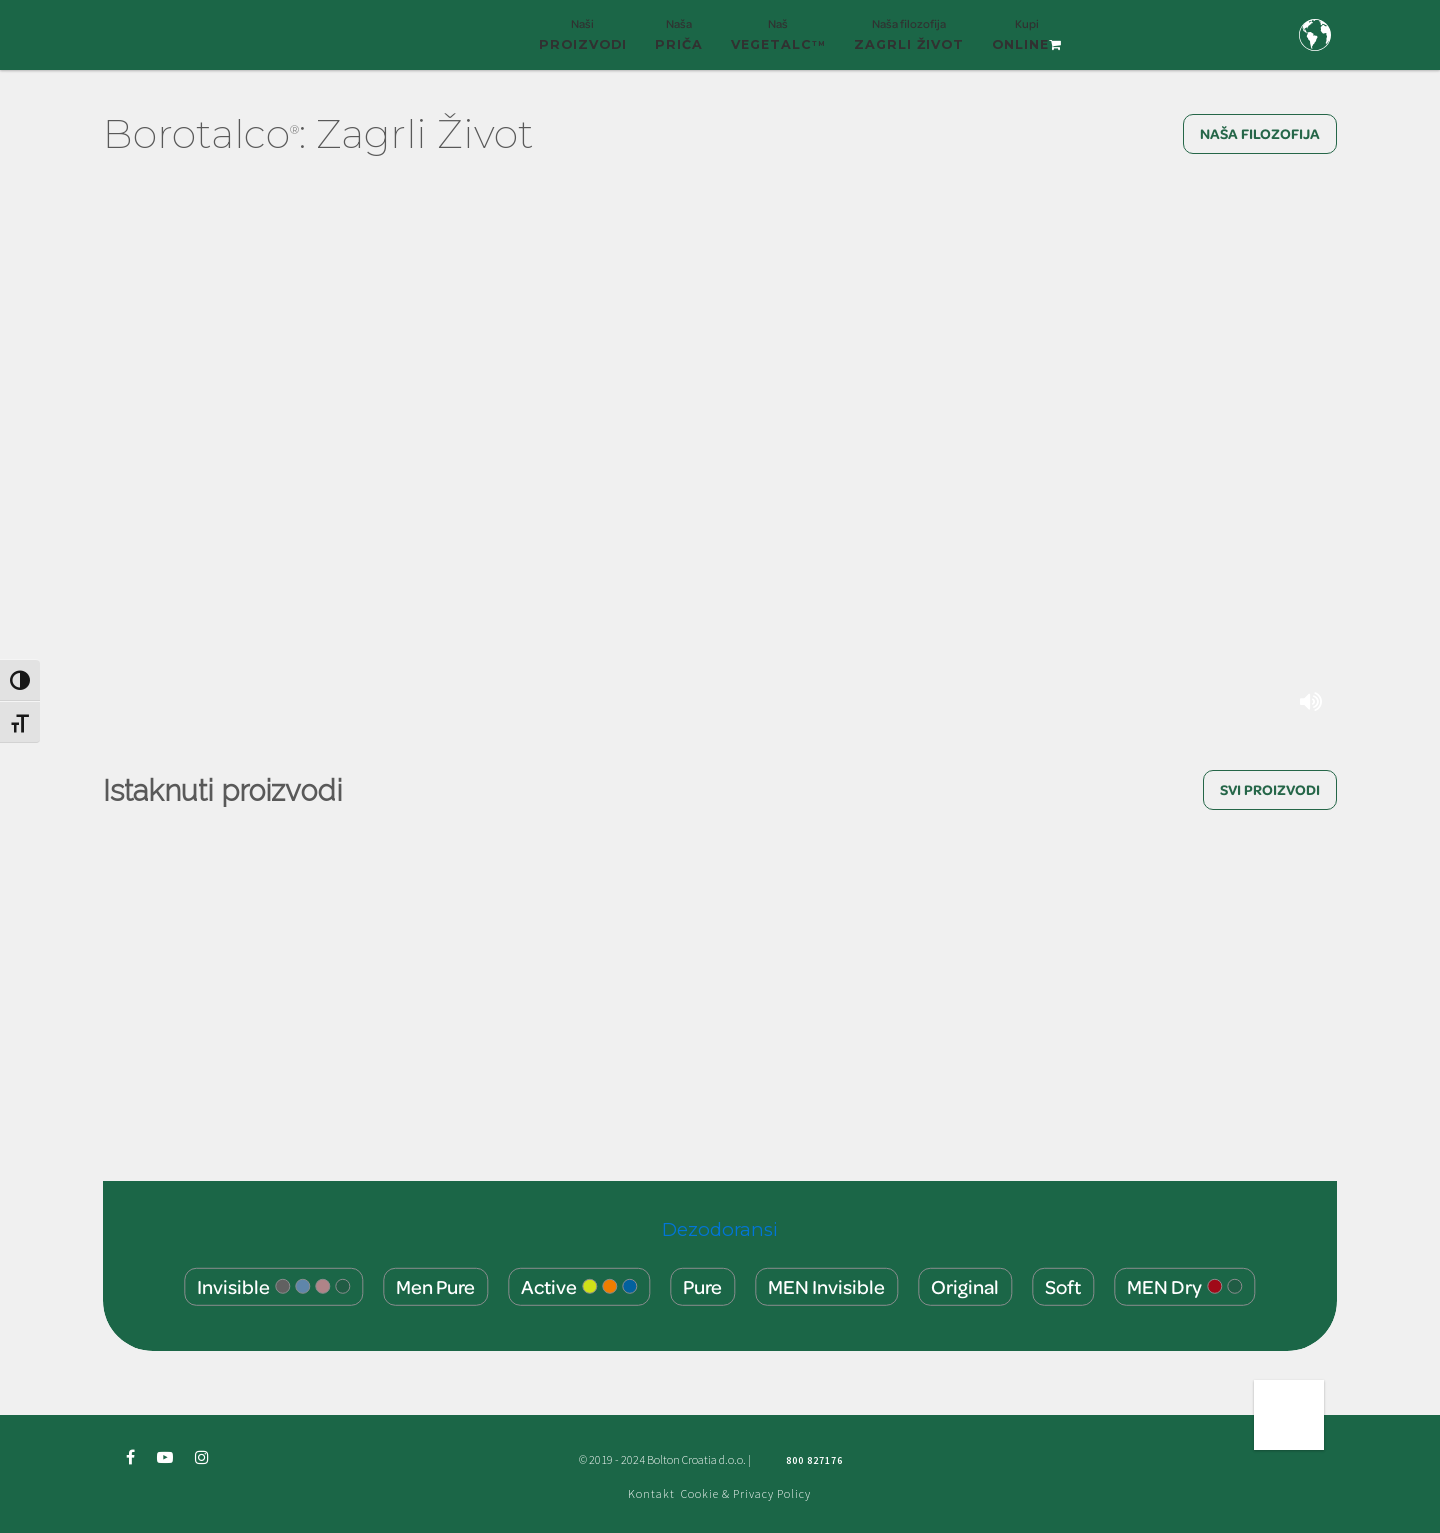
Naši (583, 43)
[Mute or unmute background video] (1313, 701)
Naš (778, 43)
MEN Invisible (826, 1285)
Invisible (273, 1285)
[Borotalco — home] (205, 32)
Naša (679, 43)
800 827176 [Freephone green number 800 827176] (814, 1460)
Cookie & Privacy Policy (746, 1493)
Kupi (1027, 43)
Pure (702, 1285)
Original (965, 1285)
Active (579, 1285)
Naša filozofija (909, 43)
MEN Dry (1184, 1285)
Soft (1063, 1285)
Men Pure (435, 1285)
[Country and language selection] (1315, 35)
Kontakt (651, 1493)
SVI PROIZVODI (1270, 789)
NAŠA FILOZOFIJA (1260, 133)
